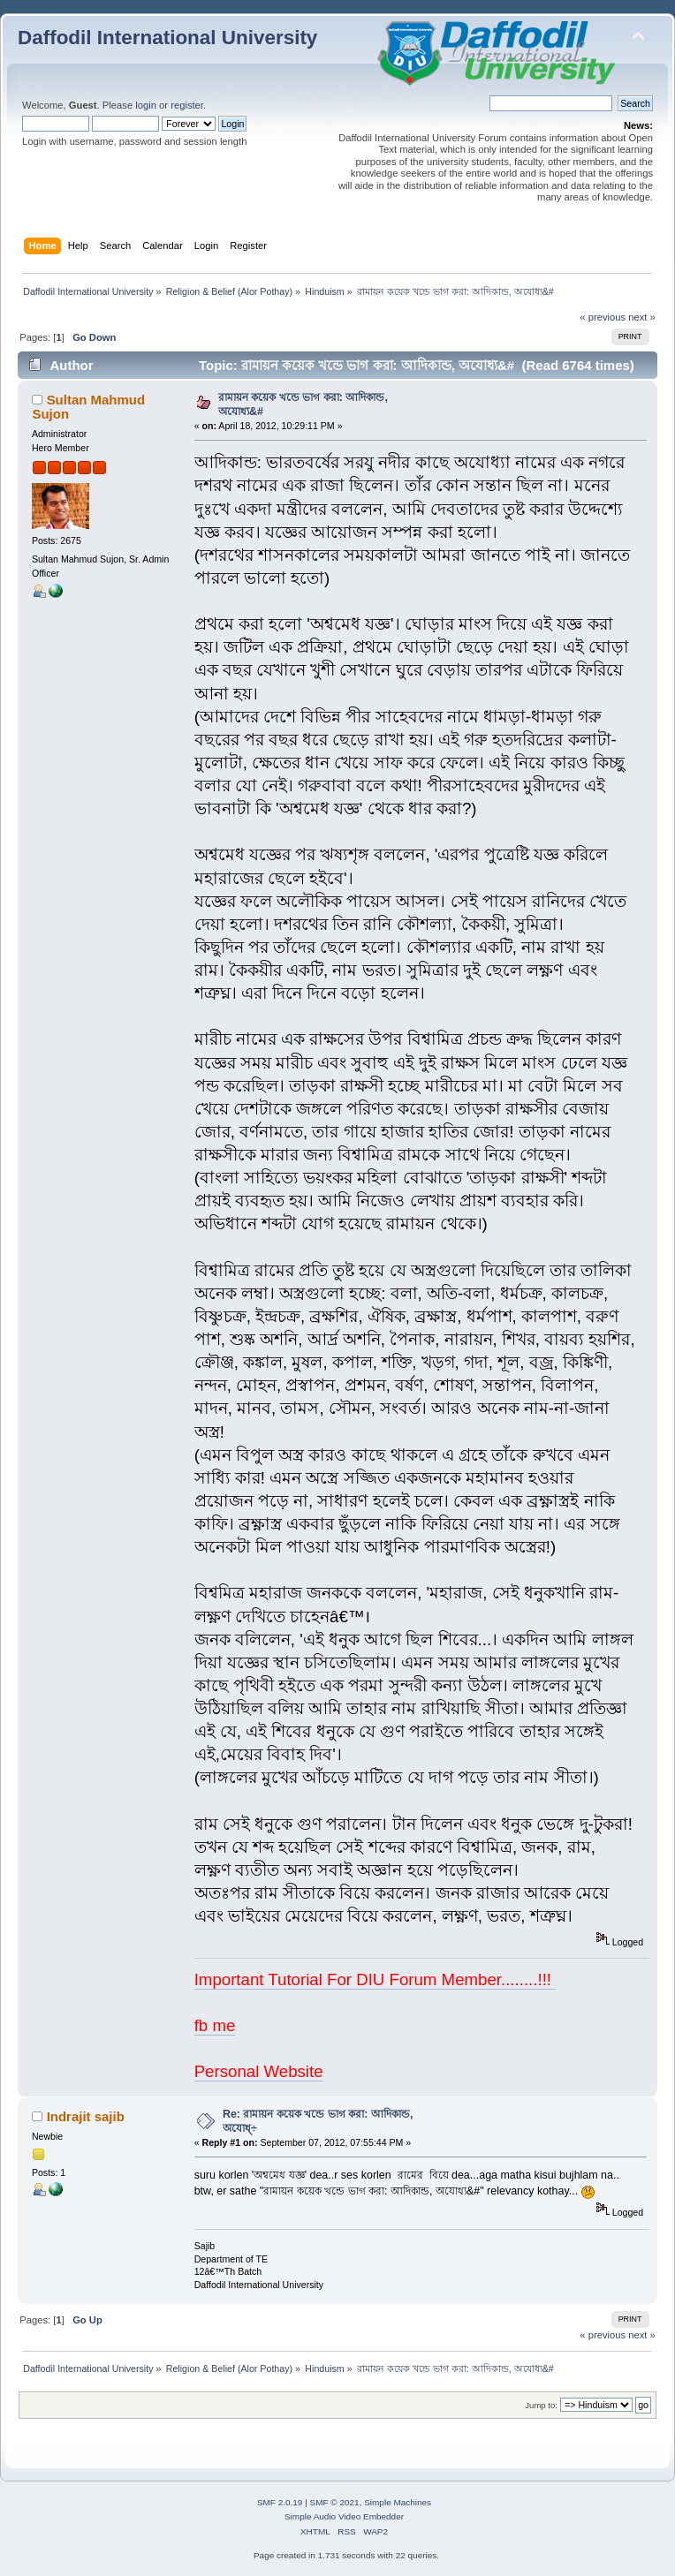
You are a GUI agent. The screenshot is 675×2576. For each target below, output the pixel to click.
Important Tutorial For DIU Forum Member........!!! (375, 1979)
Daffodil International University (167, 37)
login (145, 105)
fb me (215, 2025)
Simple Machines (397, 2502)
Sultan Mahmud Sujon (88, 406)
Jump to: (541, 2405)
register (187, 105)
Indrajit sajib (86, 2116)
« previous (603, 317)
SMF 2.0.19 (280, 2502)
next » (642, 317)
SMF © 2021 (335, 2502)
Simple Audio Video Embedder (344, 2516)
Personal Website (258, 2071)
